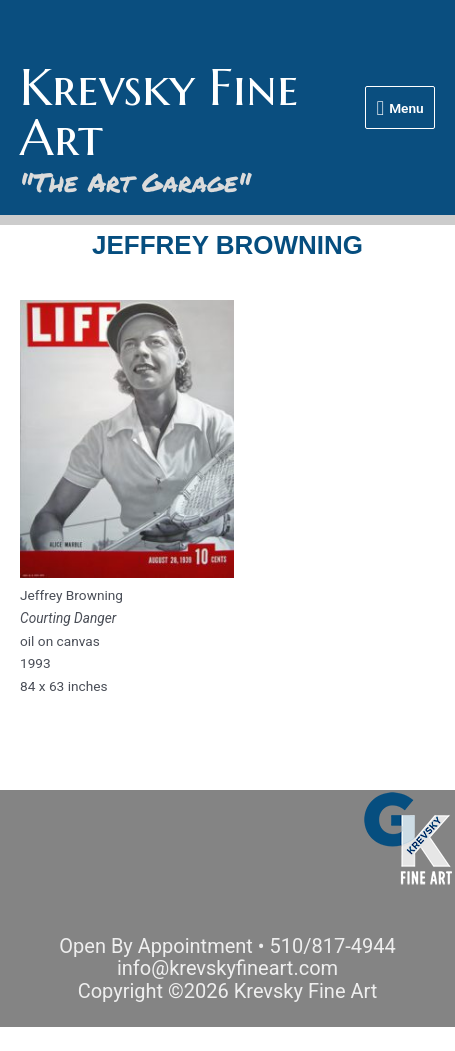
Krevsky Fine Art (159, 112)
